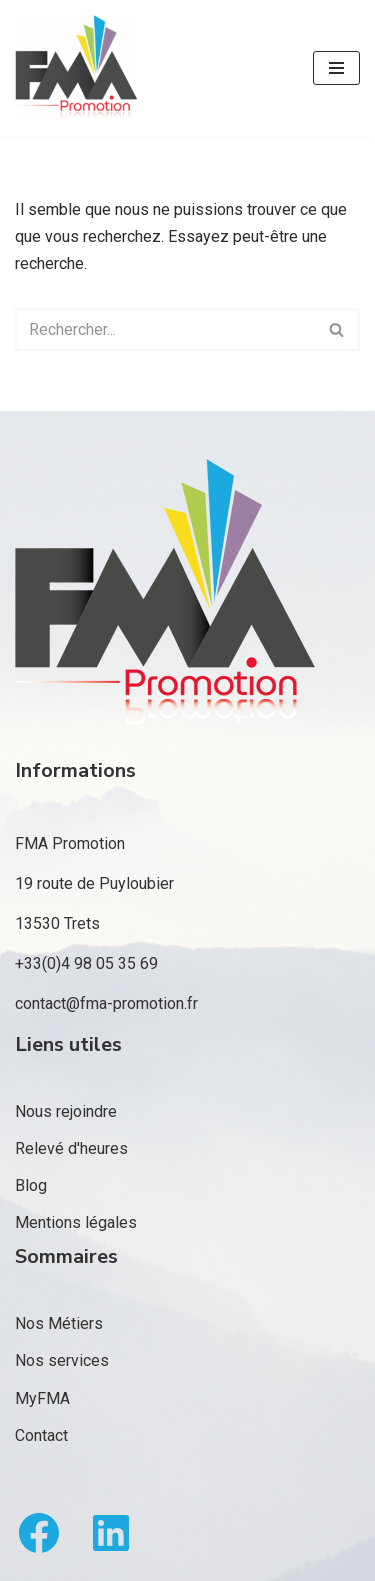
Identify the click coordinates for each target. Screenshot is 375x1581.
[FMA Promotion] (76, 68)
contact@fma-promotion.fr (106, 1003)
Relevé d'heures (71, 1148)
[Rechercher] (165, 329)
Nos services (62, 1360)
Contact (41, 1435)
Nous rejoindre (66, 1111)
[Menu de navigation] (336, 68)
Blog (31, 1185)
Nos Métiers (59, 1323)
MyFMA (42, 1398)
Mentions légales (76, 1222)
